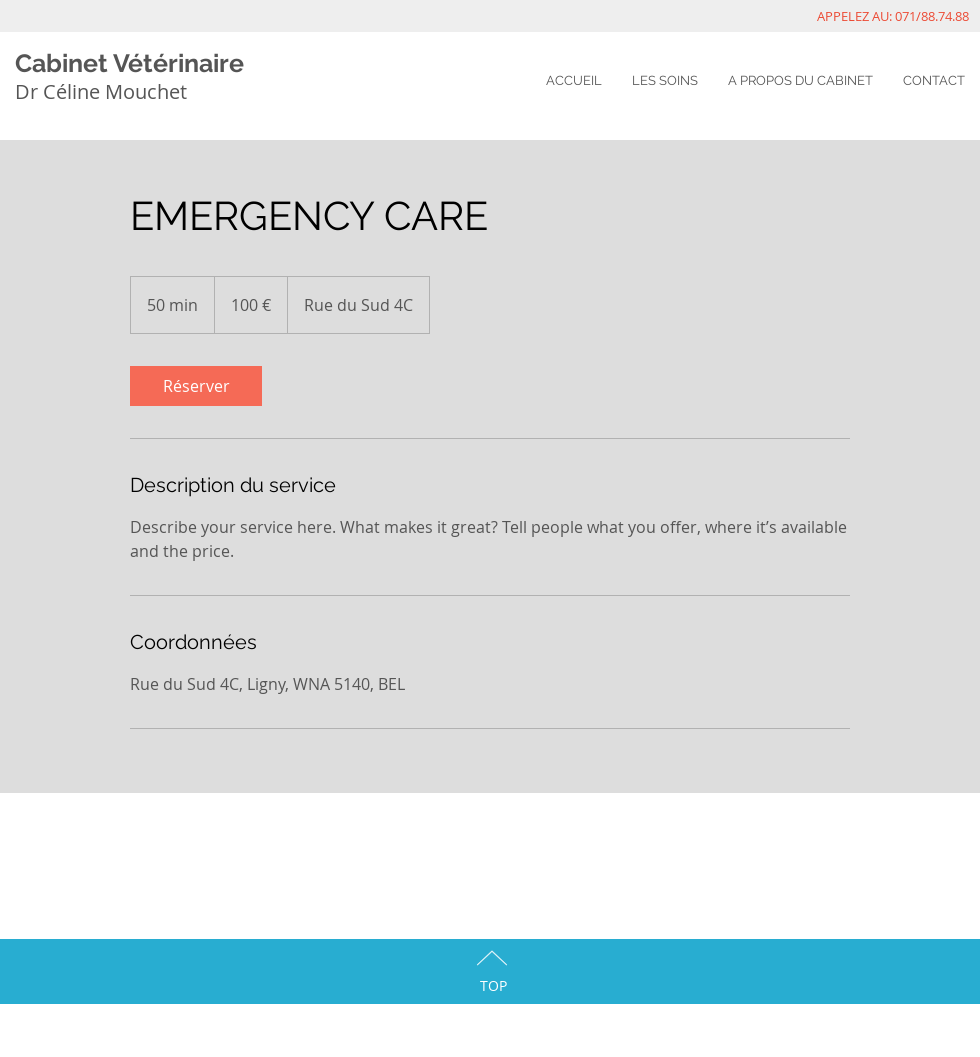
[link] (196, 386)
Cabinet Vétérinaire (129, 63)
